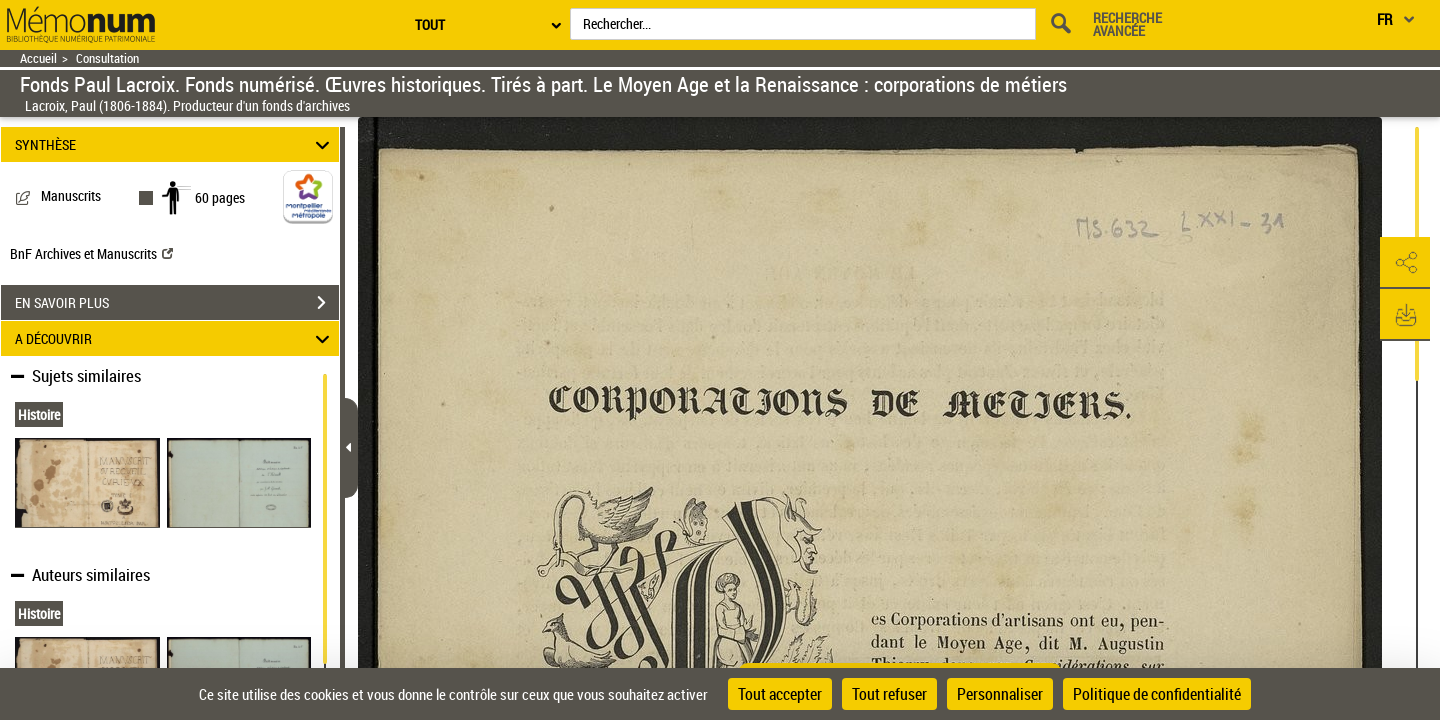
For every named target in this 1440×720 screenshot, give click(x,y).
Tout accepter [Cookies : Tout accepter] (780, 694)
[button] (1405, 263)
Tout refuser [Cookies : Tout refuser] (889, 694)
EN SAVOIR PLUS (177, 303)
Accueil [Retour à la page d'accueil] (38, 58)
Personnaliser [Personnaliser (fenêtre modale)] (1000, 694)
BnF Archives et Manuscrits (91, 253)
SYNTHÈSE (175, 144)
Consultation (107, 58)
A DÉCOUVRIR (175, 338)
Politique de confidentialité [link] (1157, 694)
